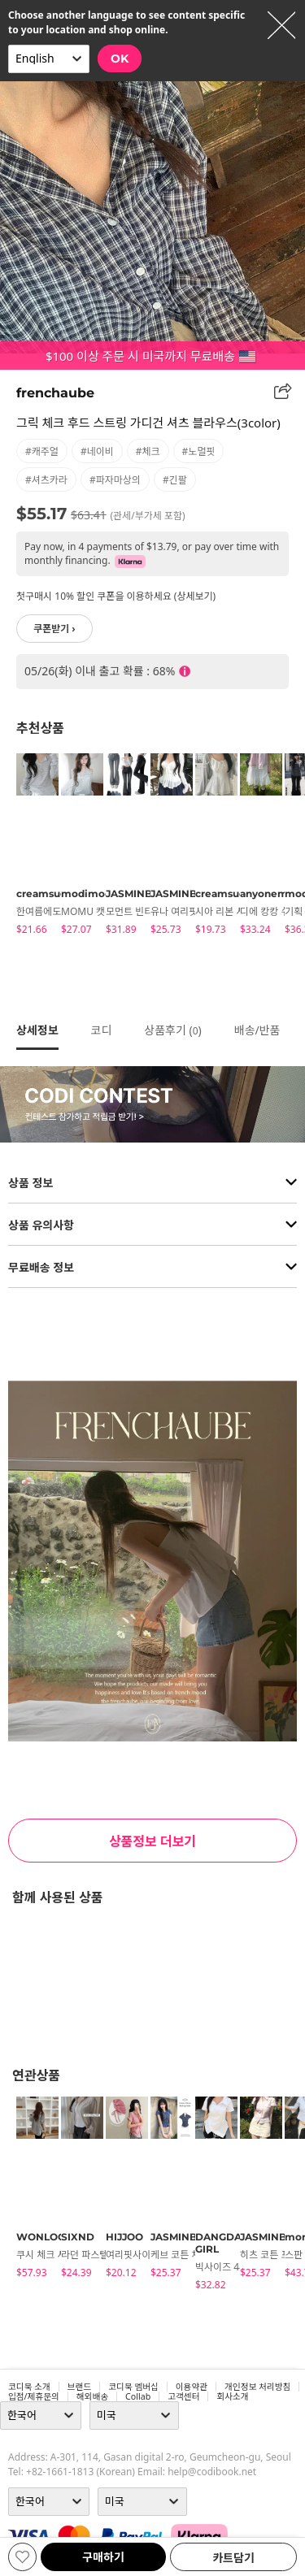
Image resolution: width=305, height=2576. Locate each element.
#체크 (148, 451)
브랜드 (79, 2386)
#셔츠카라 (46, 480)
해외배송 (92, 2396)
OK (120, 58)
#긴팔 (175, 480)
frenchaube (55, 393)
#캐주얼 (42, 451)
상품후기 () (172, 1030)
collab (137, 2396)
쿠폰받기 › (54, 628)
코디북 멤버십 (133, 2386)
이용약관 (191, 2386)
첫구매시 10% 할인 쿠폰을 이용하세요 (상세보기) (116, 596)
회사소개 (232, 2396)
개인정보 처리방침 (257, 2386)
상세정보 (37, 1030)
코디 (101, 1030)
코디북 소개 (29, 2386)
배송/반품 (257, 1030)
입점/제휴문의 (33, 2396)
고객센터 (183, 2396)
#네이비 (97, 451)
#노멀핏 (199, 451)
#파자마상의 (115, 480)
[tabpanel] (30, 846)
